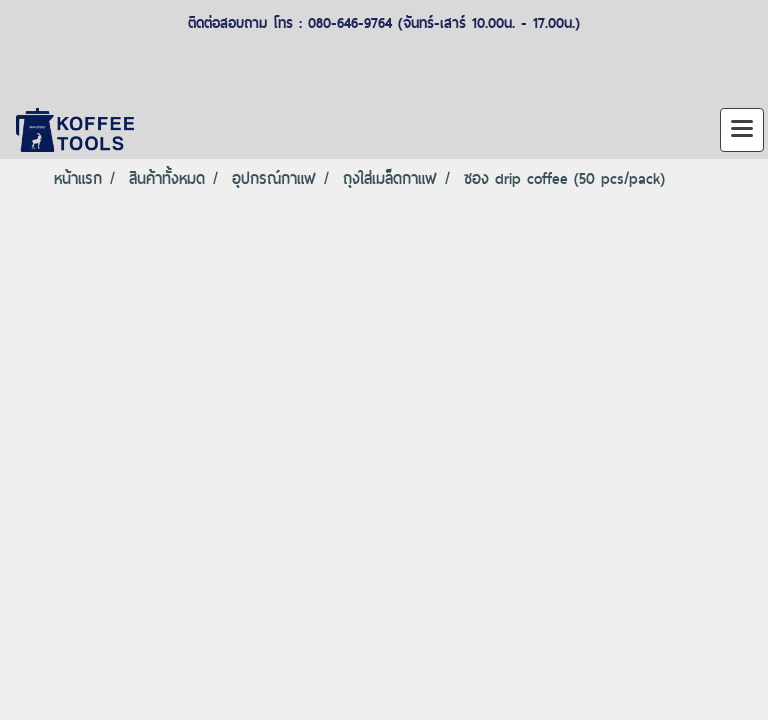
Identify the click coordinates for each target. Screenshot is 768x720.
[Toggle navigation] (742, 130)
